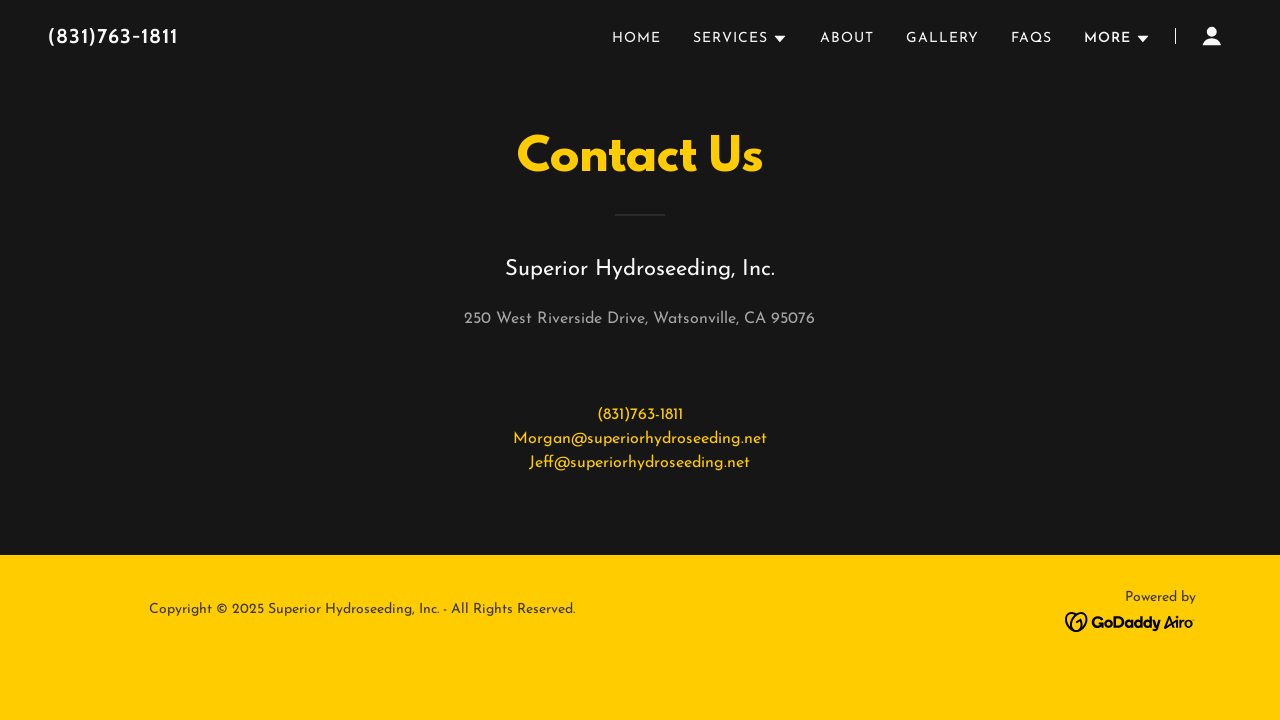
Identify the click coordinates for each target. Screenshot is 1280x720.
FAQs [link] (1031, 38)
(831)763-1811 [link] (640, 415)
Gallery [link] (942, 38)
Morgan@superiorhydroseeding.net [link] (640, 439)
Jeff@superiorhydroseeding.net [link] (639, 463)
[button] (740, 39)
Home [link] (636, 38)
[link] (255, 39)
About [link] (847, 38)
